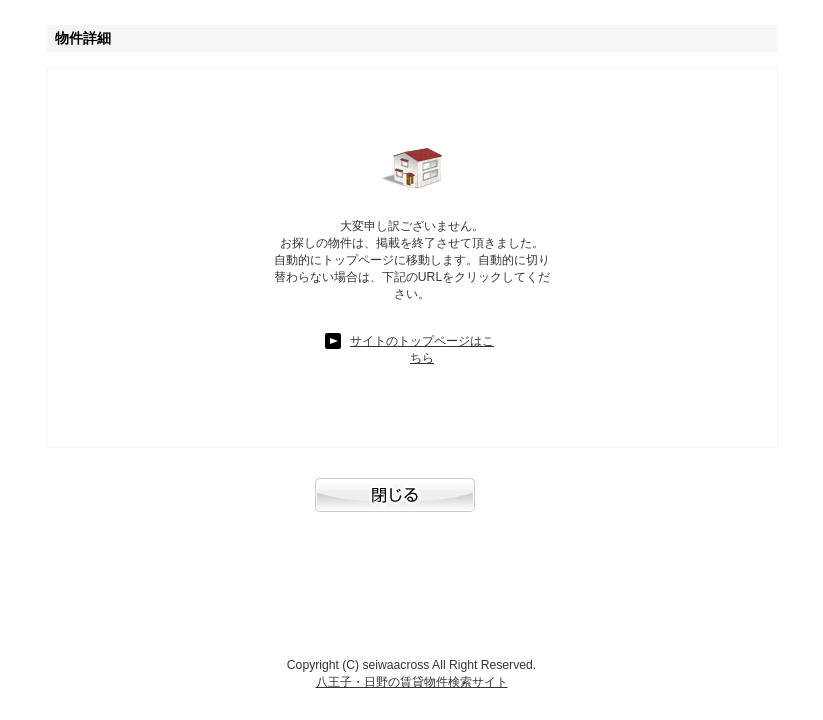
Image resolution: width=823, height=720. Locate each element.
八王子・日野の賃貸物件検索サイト (412, 682)
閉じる (412, 505)
